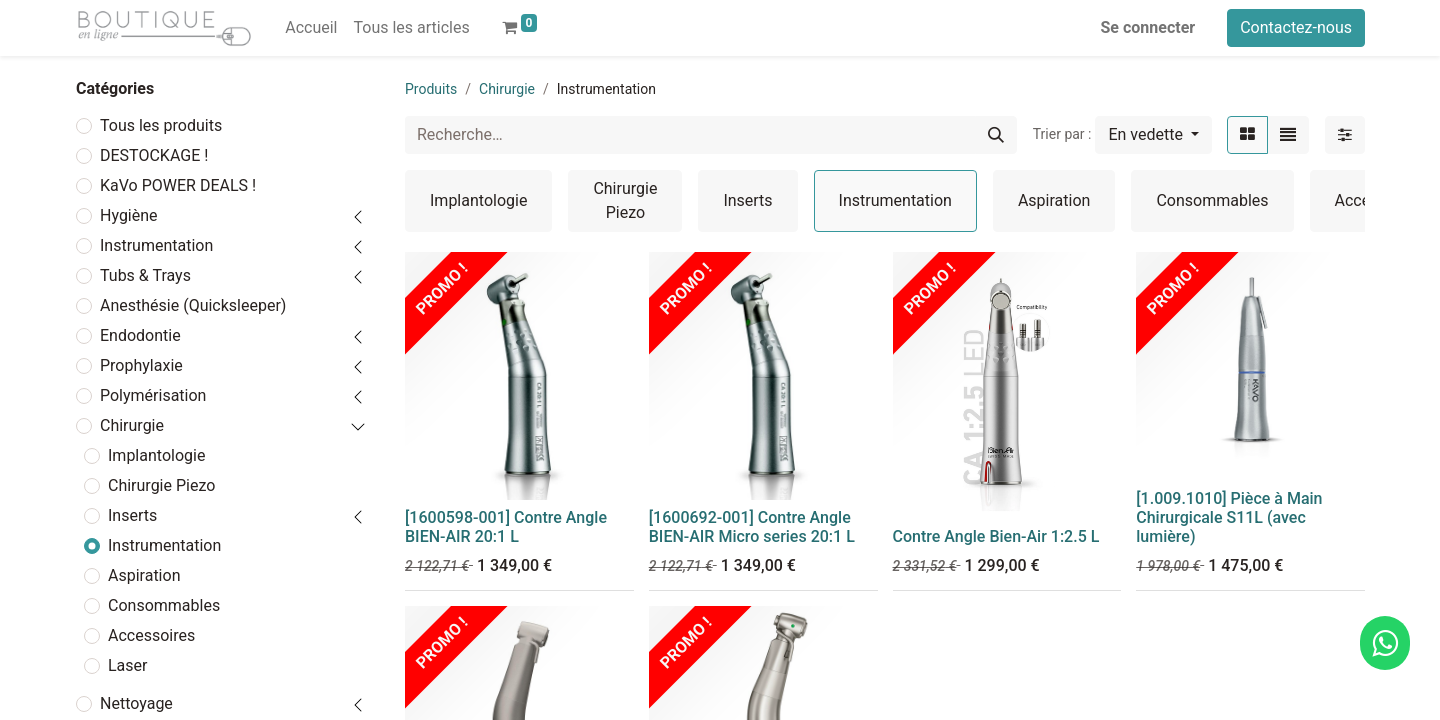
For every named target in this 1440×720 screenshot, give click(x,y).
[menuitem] (311, 28)
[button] (1153, 135)
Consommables (164, 605)
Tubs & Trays (145, 275)
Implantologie (156, 455)
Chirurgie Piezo (161, 485)
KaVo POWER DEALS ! (178, 185)
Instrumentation (156, 245)
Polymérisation (153, 395)
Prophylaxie (141, 365)
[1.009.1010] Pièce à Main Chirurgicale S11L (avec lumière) (1229, 517)
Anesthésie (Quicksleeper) (193, 305)
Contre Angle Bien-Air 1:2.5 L (996, 536)
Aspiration (144, 575)
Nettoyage (136, 703)
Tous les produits (161, 125)
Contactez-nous (1296, 27)
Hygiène (129, 215)
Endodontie (140, 335)
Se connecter (1148, 27)
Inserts (132, 515)
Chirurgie (132, 425)
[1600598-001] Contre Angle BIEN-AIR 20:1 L (506, 527)
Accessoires (151, 635)
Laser (127, 665)
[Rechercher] (996, 135)
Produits (431, 89)
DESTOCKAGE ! (154, 155)
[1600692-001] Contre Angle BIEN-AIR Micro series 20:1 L (752, 527)
